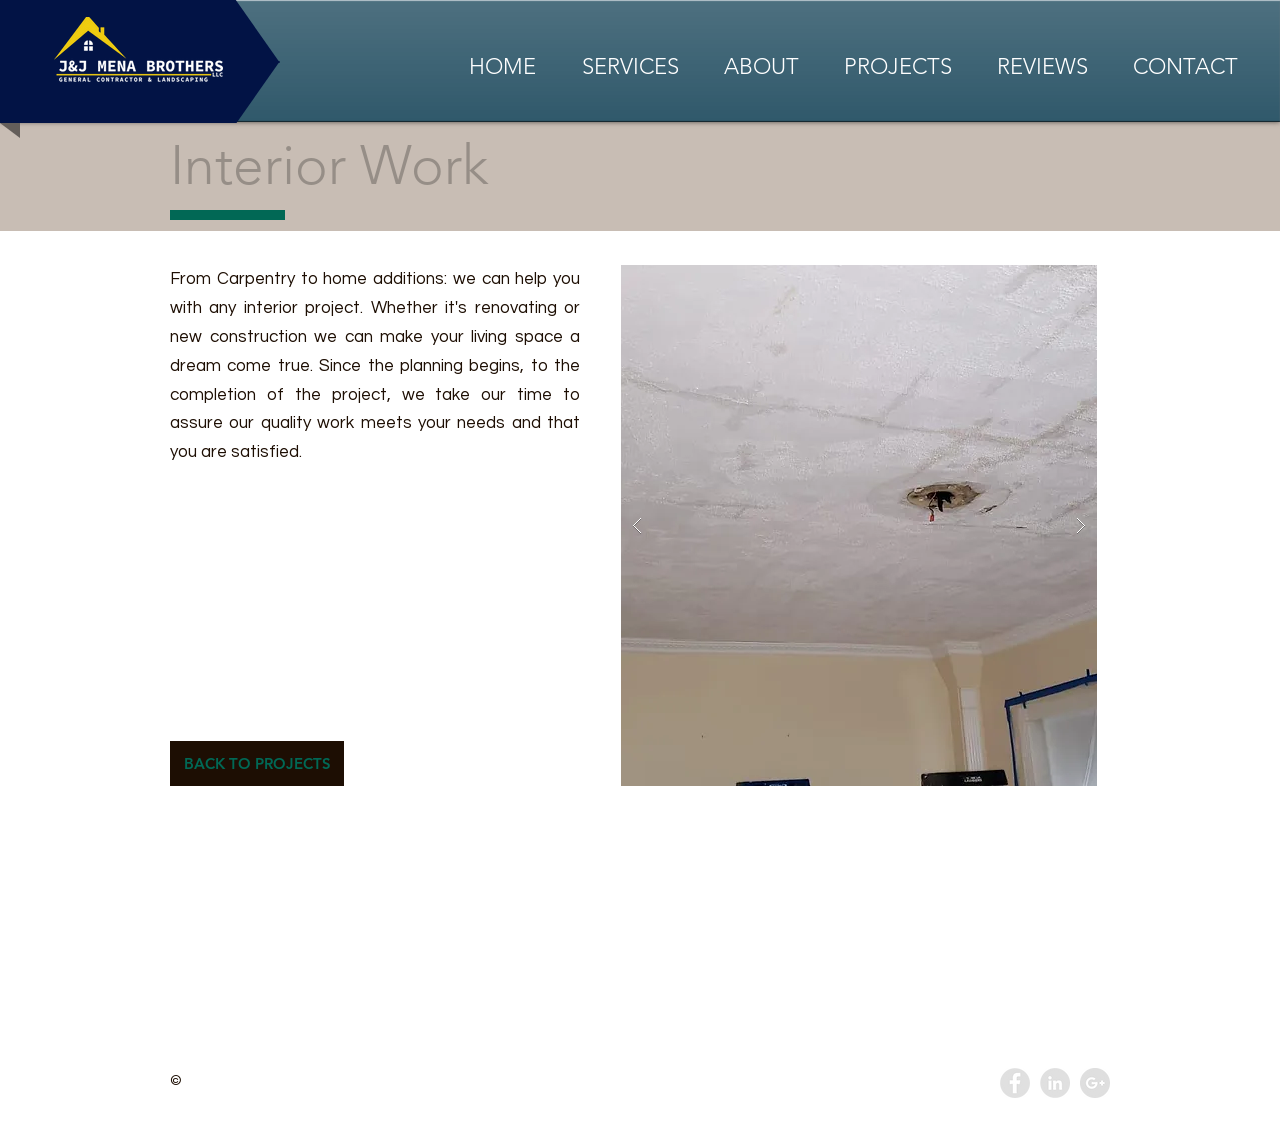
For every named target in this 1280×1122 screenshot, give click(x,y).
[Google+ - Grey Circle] (1095, 1083)
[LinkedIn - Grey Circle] (1055, 1083)
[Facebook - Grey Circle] (1015, 1083)
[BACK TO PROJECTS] (257, 763)
